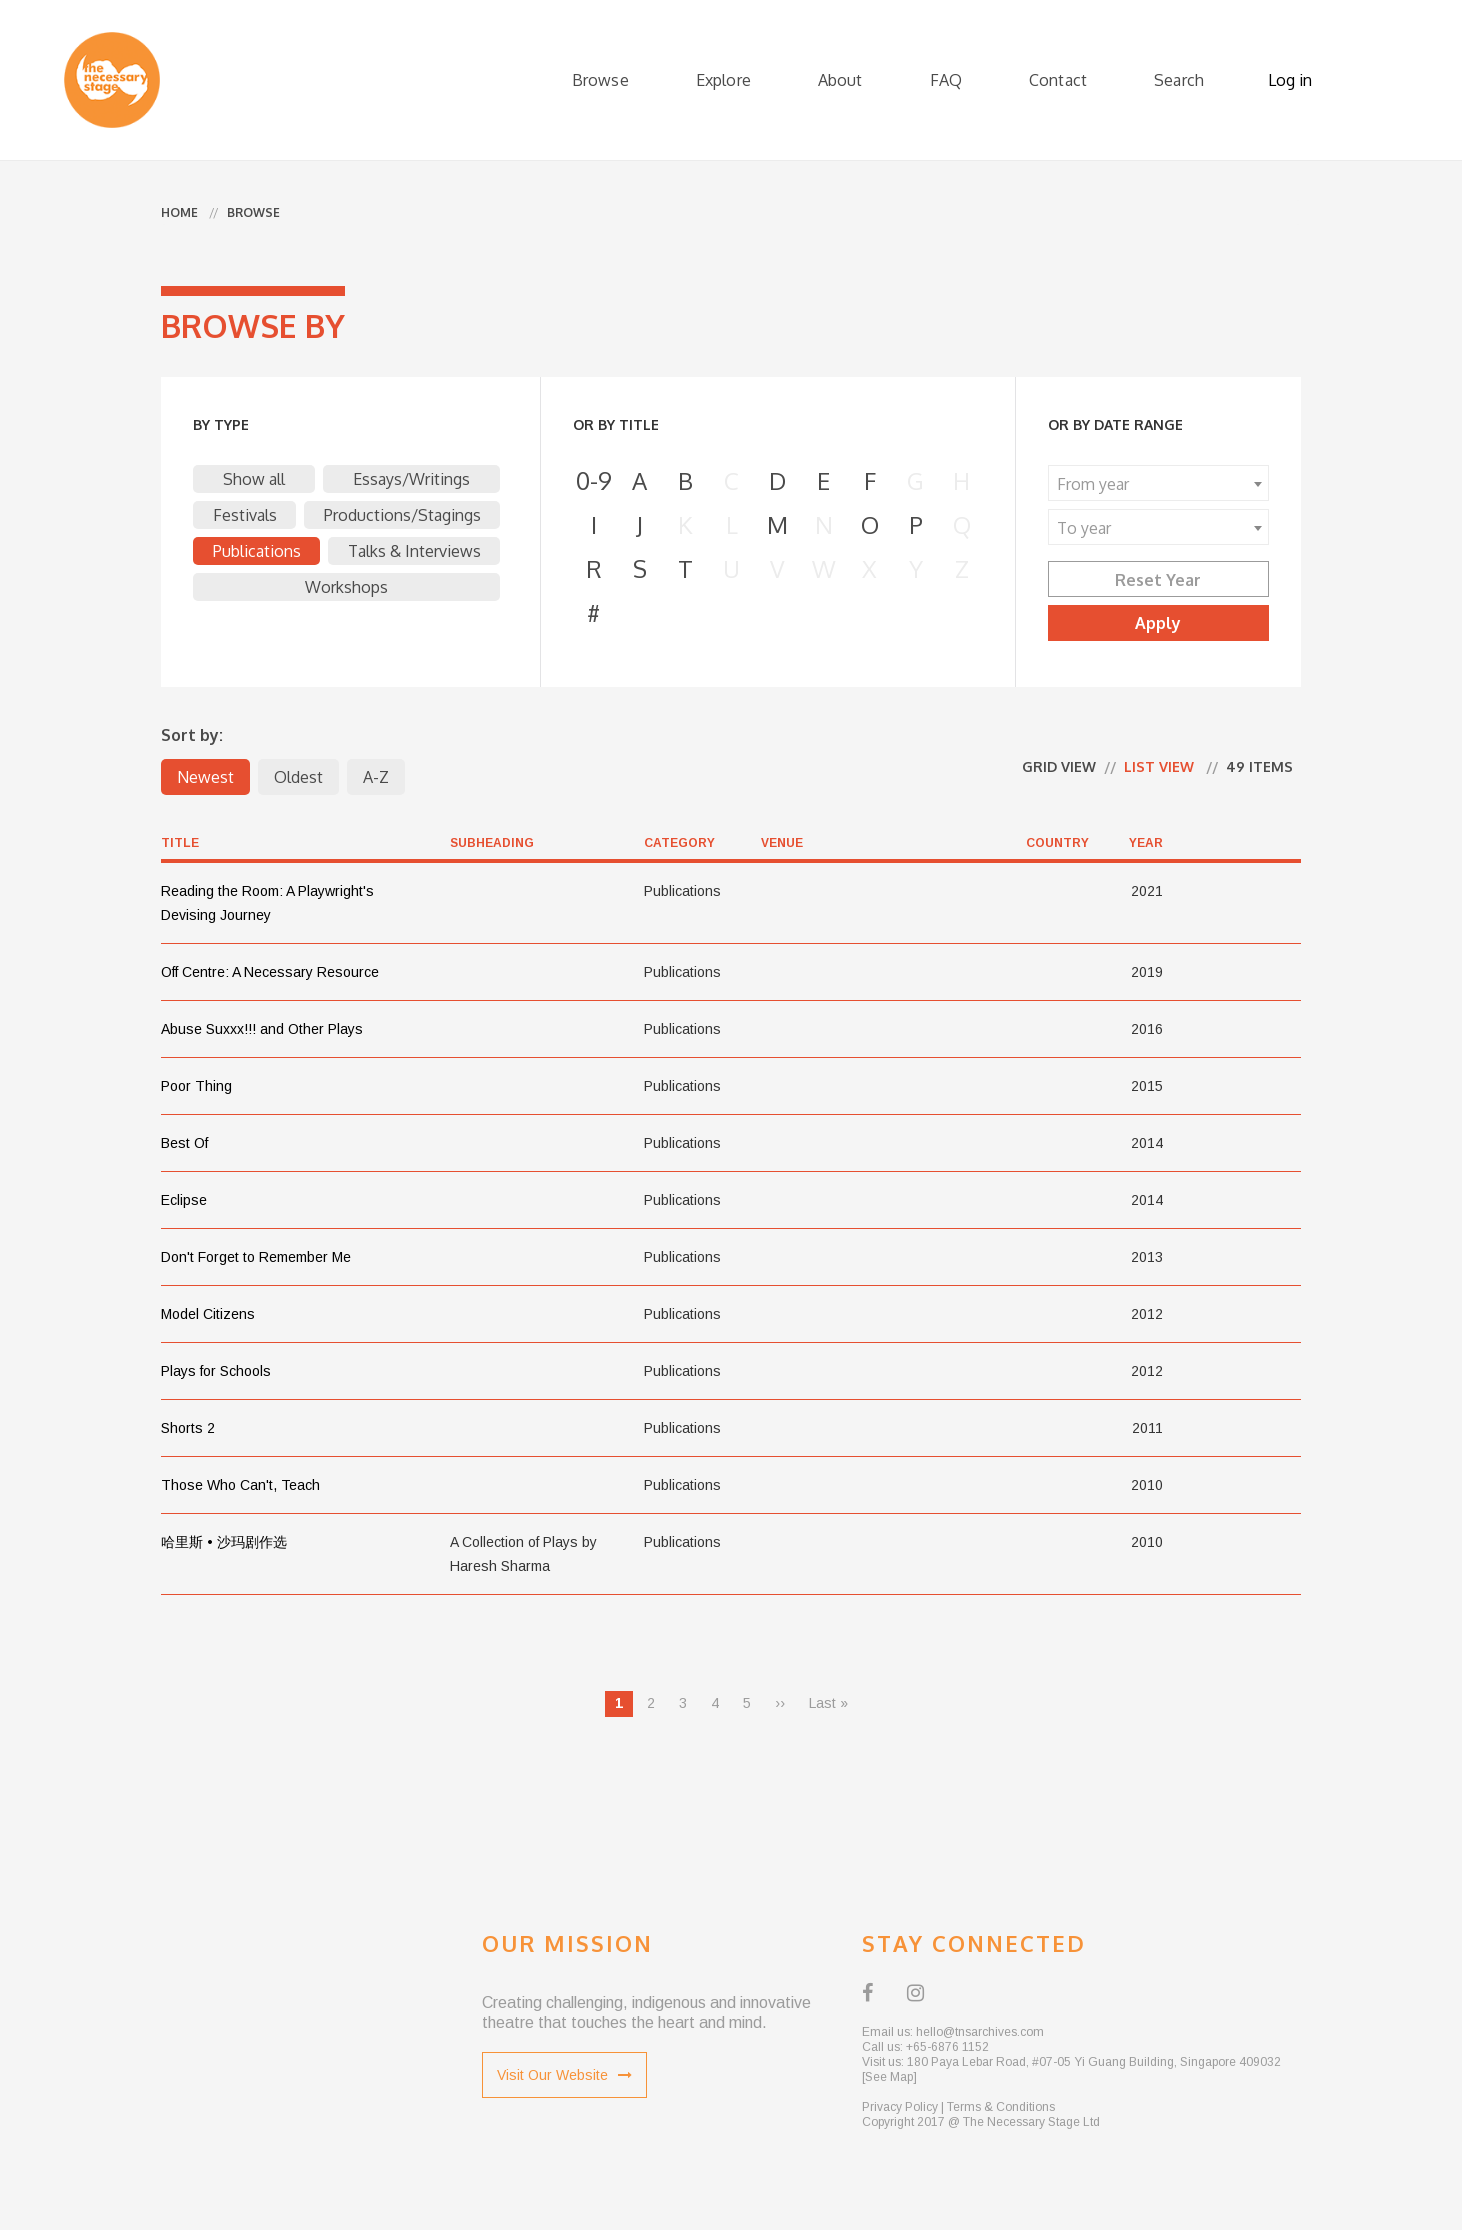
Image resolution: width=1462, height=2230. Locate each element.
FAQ (946, 80)
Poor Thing (196, 1086)
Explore (723, 80)
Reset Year (1158, 580)
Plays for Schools (216, 1371)
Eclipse (184, 1200)
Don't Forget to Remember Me (256, 1257)
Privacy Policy (900, 2107)
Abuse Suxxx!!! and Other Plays (262, 1029)
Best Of (184, 1143)
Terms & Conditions (1001, 2107)
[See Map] (889, 2077)
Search (1179, 80)
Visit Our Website (564, 2075)
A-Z (376, 777)
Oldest (298, 777)
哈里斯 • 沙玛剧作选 (224, 1542)
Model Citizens (208, 1314)
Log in (1290, 80)
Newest (205, 777)
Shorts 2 (188, 1428)
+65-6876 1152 (947, 2047)
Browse (600, 80)
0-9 (594, 480)
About (840, 80)
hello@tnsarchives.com (980, 2032)
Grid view (1059, 766)
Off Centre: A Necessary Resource (270, 972)
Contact (1058, 80)
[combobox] (1158, 483)
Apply (1158, 623)
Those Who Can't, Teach (240, 1485)
